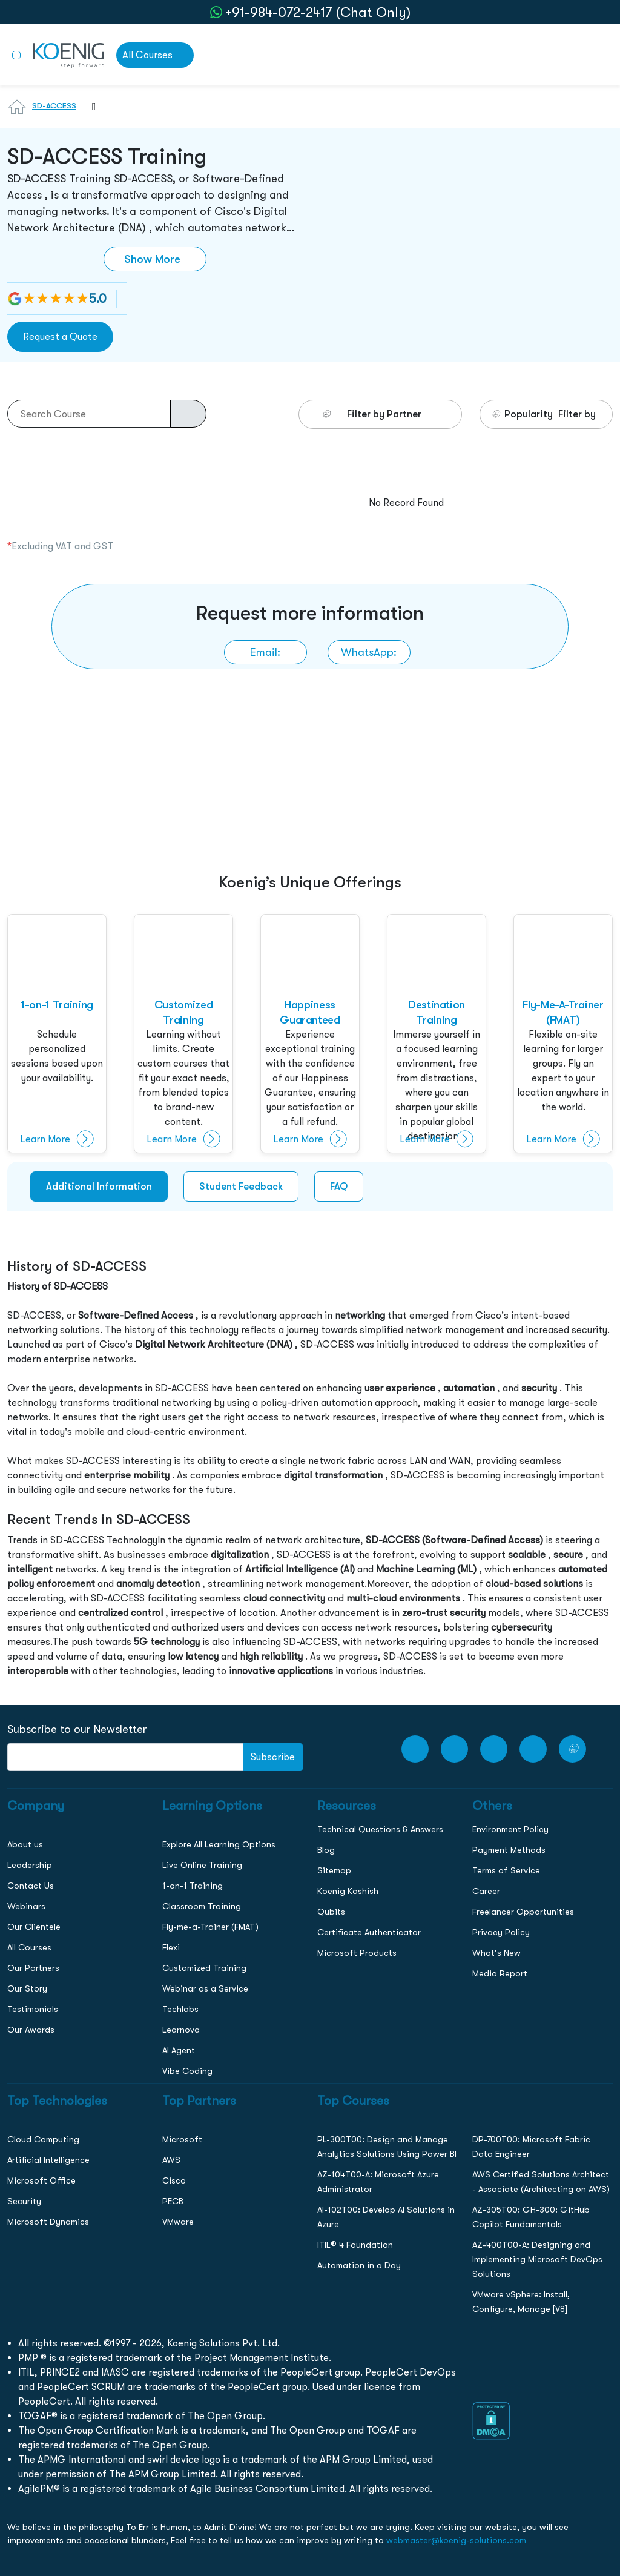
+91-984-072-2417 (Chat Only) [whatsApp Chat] (318, 12)
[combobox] (88, 114)
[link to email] (265, 652)
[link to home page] (68, 54)
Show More (152, 259)
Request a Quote (60, 336)
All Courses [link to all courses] (147, 55)
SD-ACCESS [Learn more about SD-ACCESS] (54, 105)
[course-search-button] (188, 414)
